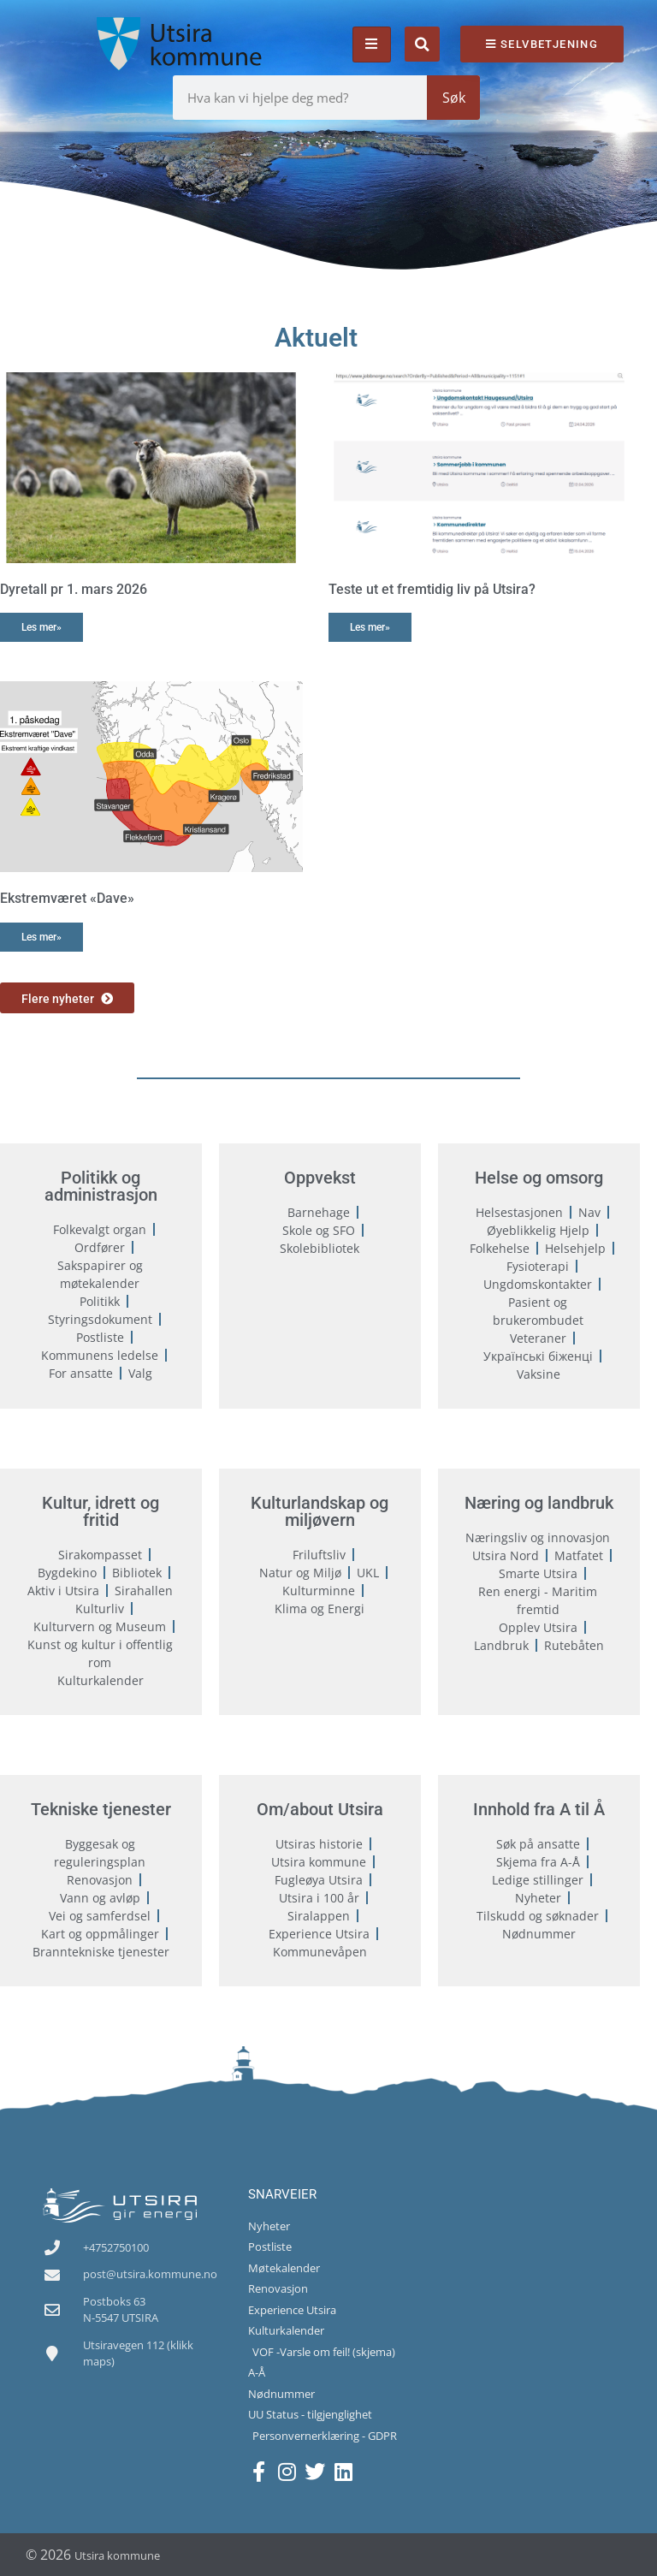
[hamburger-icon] (371, 44)
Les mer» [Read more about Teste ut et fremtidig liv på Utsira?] (370, 627)
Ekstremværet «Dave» (67, 898)
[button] (422, 44)
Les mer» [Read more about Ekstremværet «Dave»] (41, 937)
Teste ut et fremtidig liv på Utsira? (432, 589)
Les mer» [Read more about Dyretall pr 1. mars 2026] (41, 627)
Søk (453, 97)
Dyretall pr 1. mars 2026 (73, 589)
